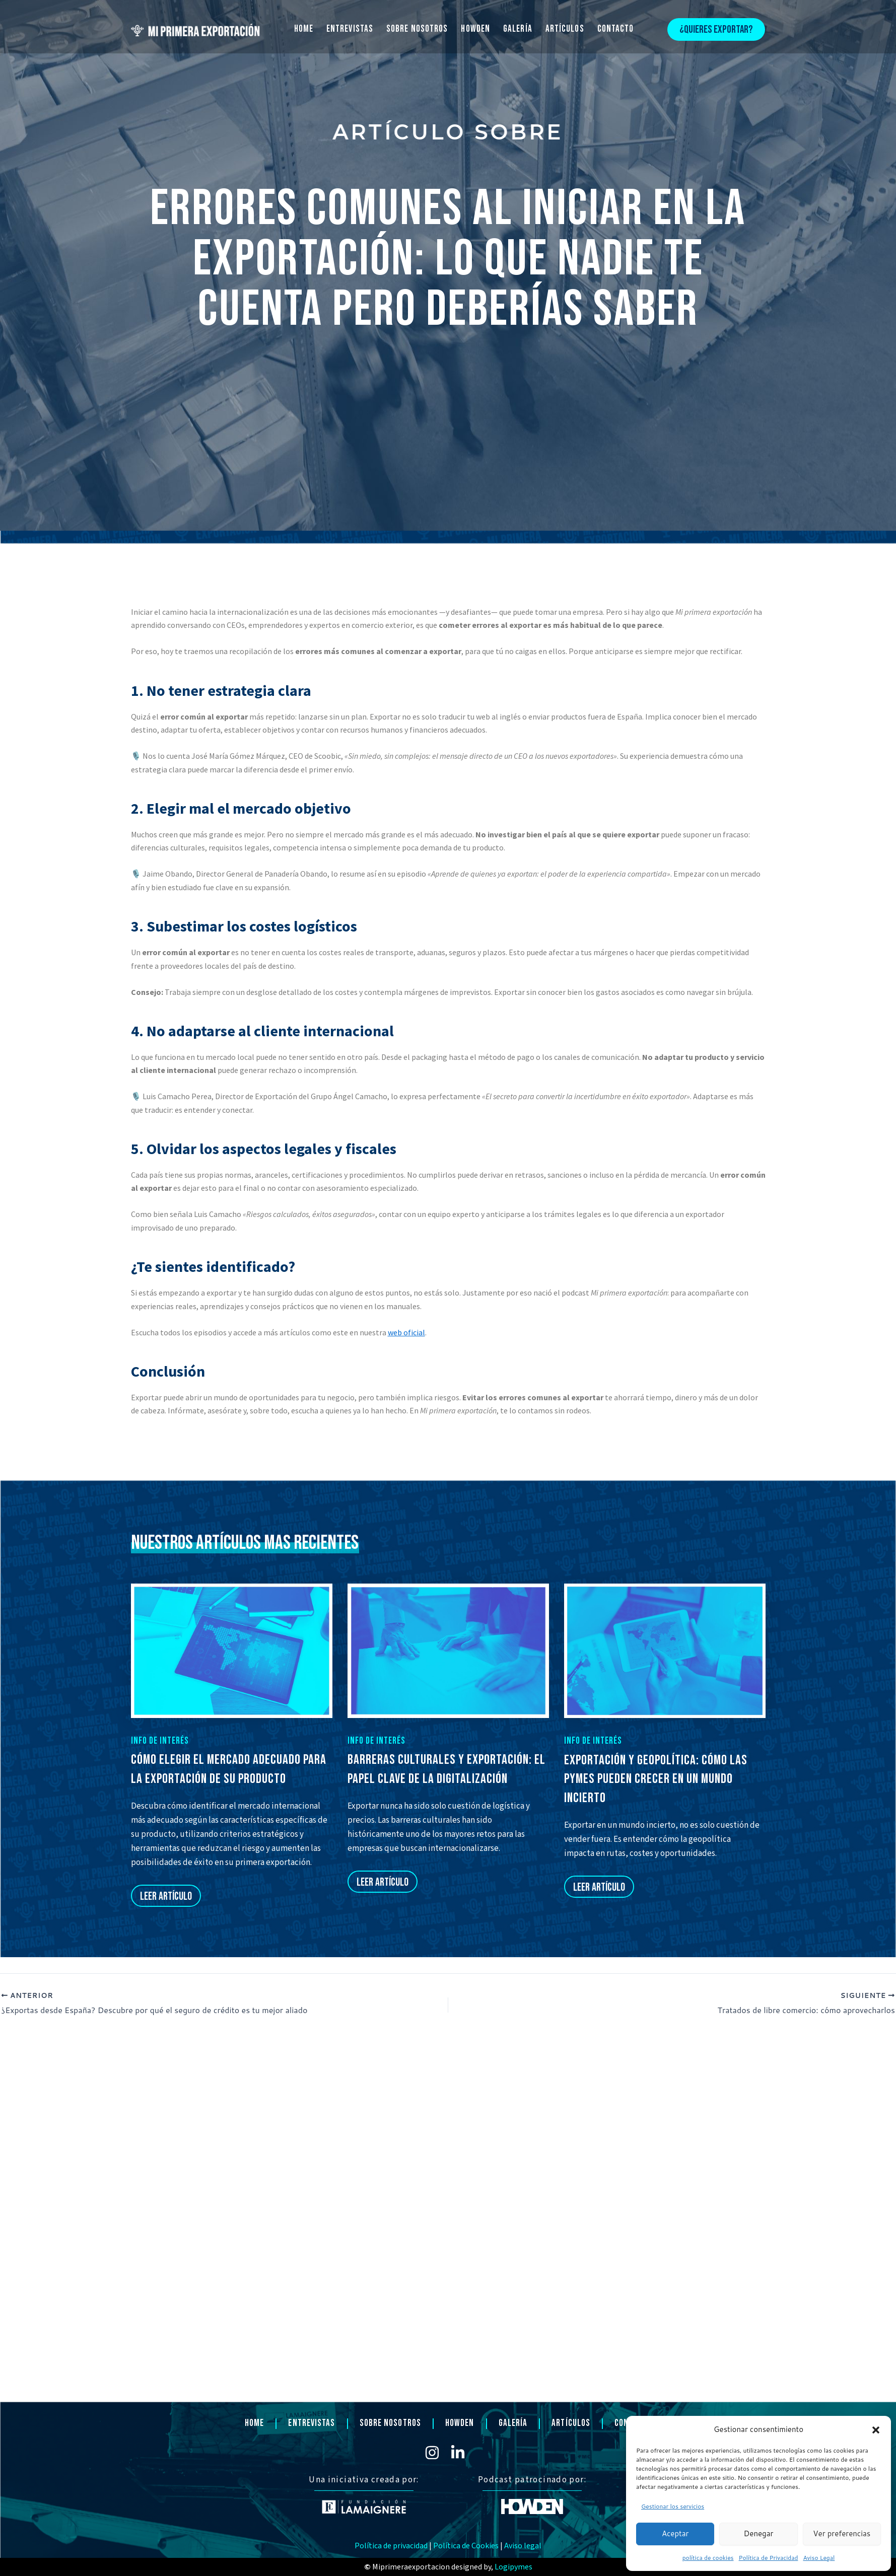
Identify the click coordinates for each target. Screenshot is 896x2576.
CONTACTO (615, 29)
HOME (303, 29)
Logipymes (513, 2566)
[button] (876, 2430)
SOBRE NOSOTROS (417, 29)
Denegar (759, 2533)
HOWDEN (475, 29)
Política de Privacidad (768, 2557)
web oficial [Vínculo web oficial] (406, 1332)
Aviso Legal (819, 2557)
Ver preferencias (841, 2533)
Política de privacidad (391, 2545)
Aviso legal (522, 2545)
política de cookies (708, 2557)
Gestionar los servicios (672, 2506)
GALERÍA (517, 29)
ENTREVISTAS (349, 29)
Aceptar (675, 2533)
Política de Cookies (466, 2545)
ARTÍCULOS (564, 29)
